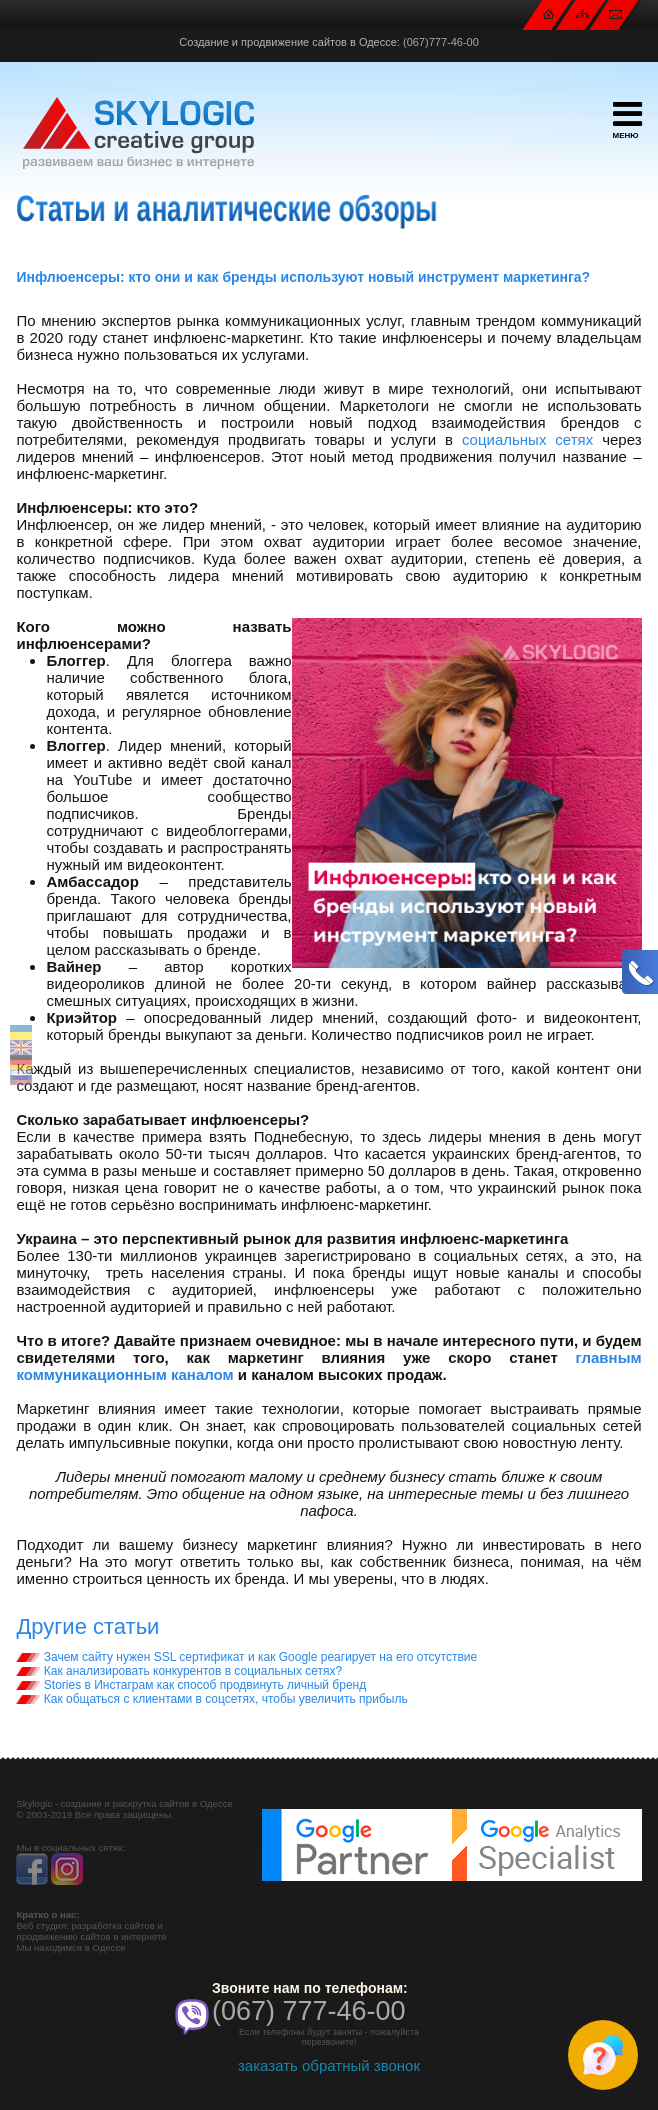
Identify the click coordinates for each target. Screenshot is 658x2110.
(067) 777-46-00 (309, 2011)
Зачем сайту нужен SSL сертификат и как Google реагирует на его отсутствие (246, 1657)
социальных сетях (527, 439)
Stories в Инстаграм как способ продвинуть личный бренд (191, 1685)
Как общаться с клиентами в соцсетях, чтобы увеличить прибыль (211, 1699)
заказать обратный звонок (329, 2065)
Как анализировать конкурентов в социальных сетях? (179, 1671)
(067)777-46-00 (441, 42)
